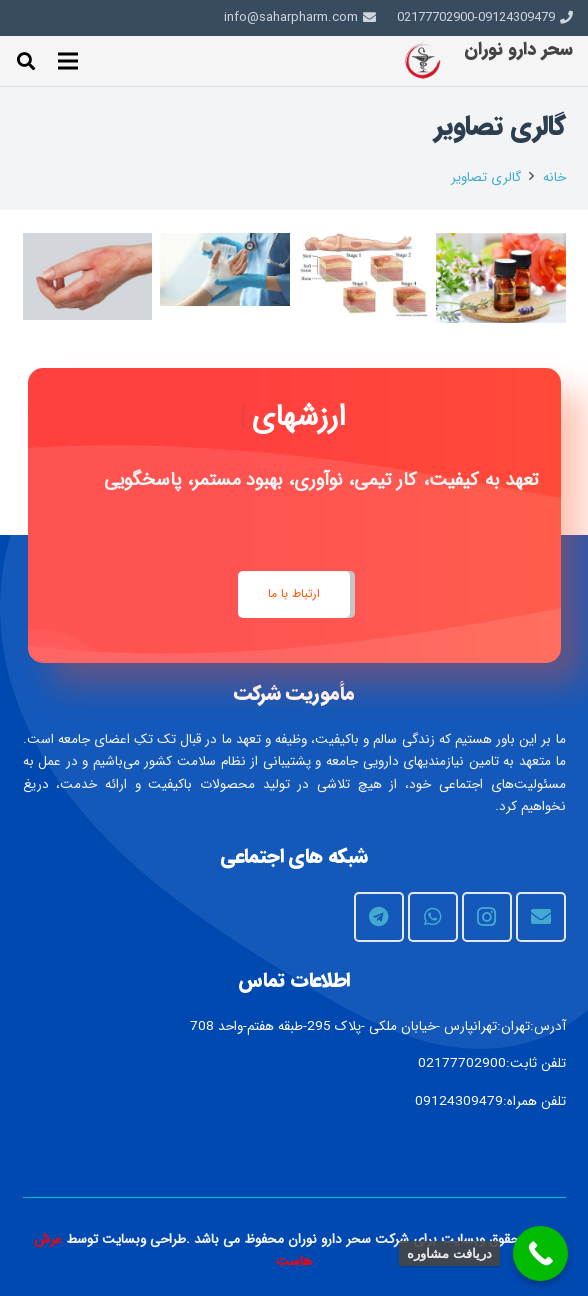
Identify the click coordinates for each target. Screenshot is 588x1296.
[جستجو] (26, 61)
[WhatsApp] (433, 917)
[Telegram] (379, 917)
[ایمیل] (541, 917)
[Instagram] (487, 917)
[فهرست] (68, 61)
